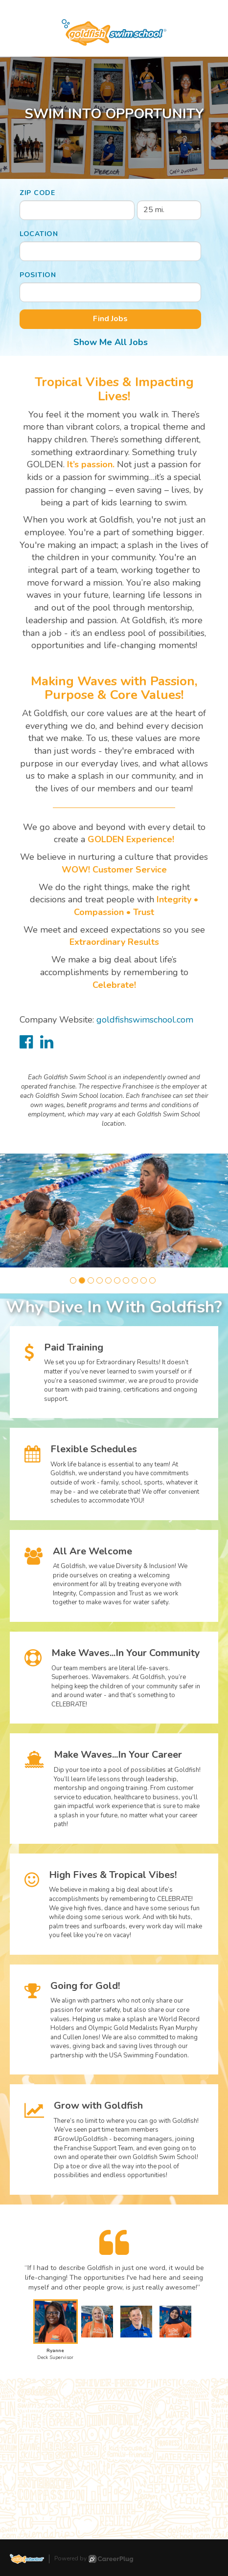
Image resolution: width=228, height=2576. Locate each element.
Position (38, 275)
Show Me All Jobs (110, 342)
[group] (114, 1210)
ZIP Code (37, 192)
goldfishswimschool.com (144, 1020)
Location (39, 234)
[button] (73, 1280)
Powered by (93, 2558)
